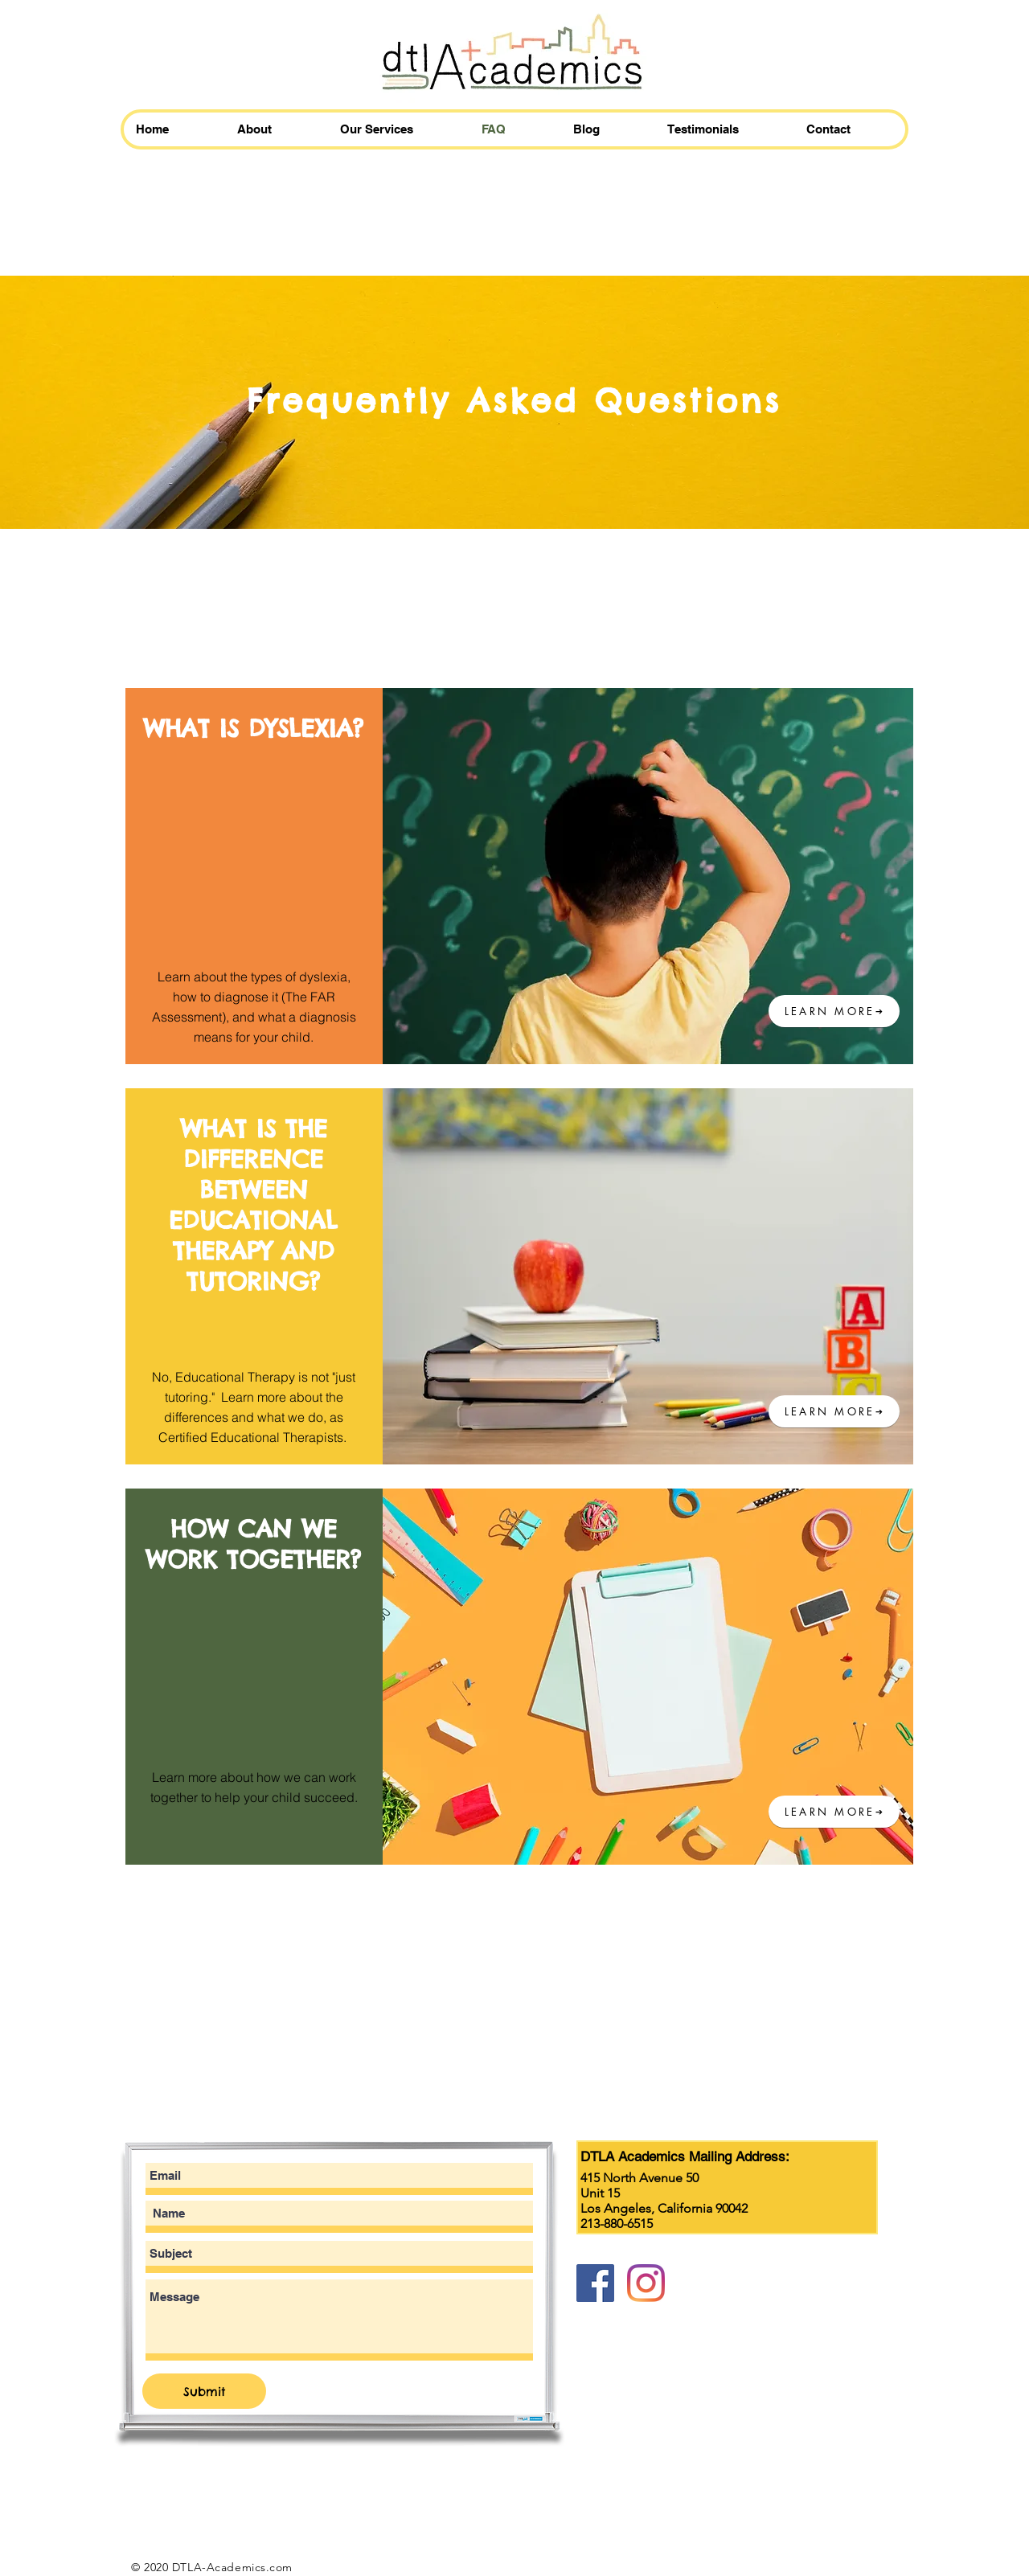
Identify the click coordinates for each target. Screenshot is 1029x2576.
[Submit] (204, 2391)
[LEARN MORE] (834, 1011)
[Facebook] (595, 2283)
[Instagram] (646, 2283)
